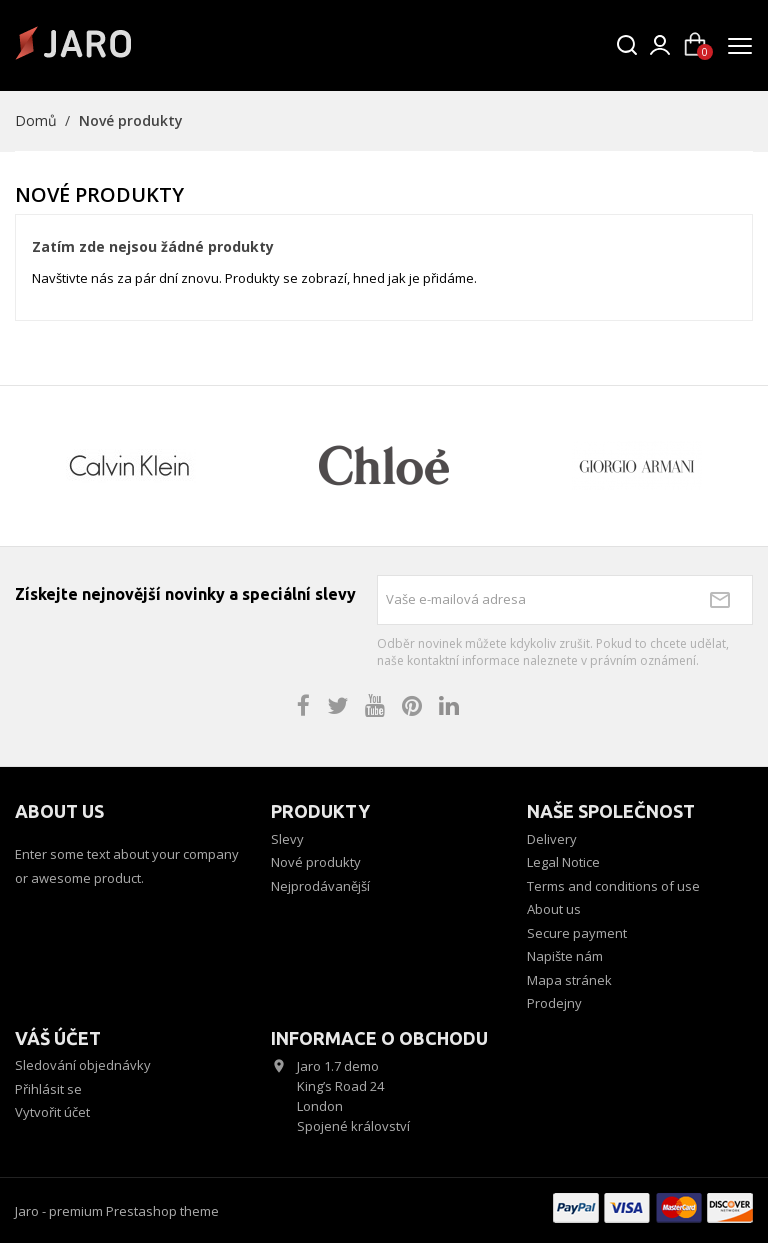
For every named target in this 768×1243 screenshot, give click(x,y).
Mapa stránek (569, 980)
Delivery (552, 839)
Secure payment (577, 933)
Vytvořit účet (52, 1112)
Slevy (287, 839)
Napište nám (565, 956)
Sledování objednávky (83, 1065)
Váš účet (58, 1038)
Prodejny (554, 1003)
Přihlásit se (48, 1089)
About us (554, 909)
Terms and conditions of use (613, 886)
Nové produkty (316, 862)
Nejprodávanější (320, 886)
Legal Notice (563, 862)
